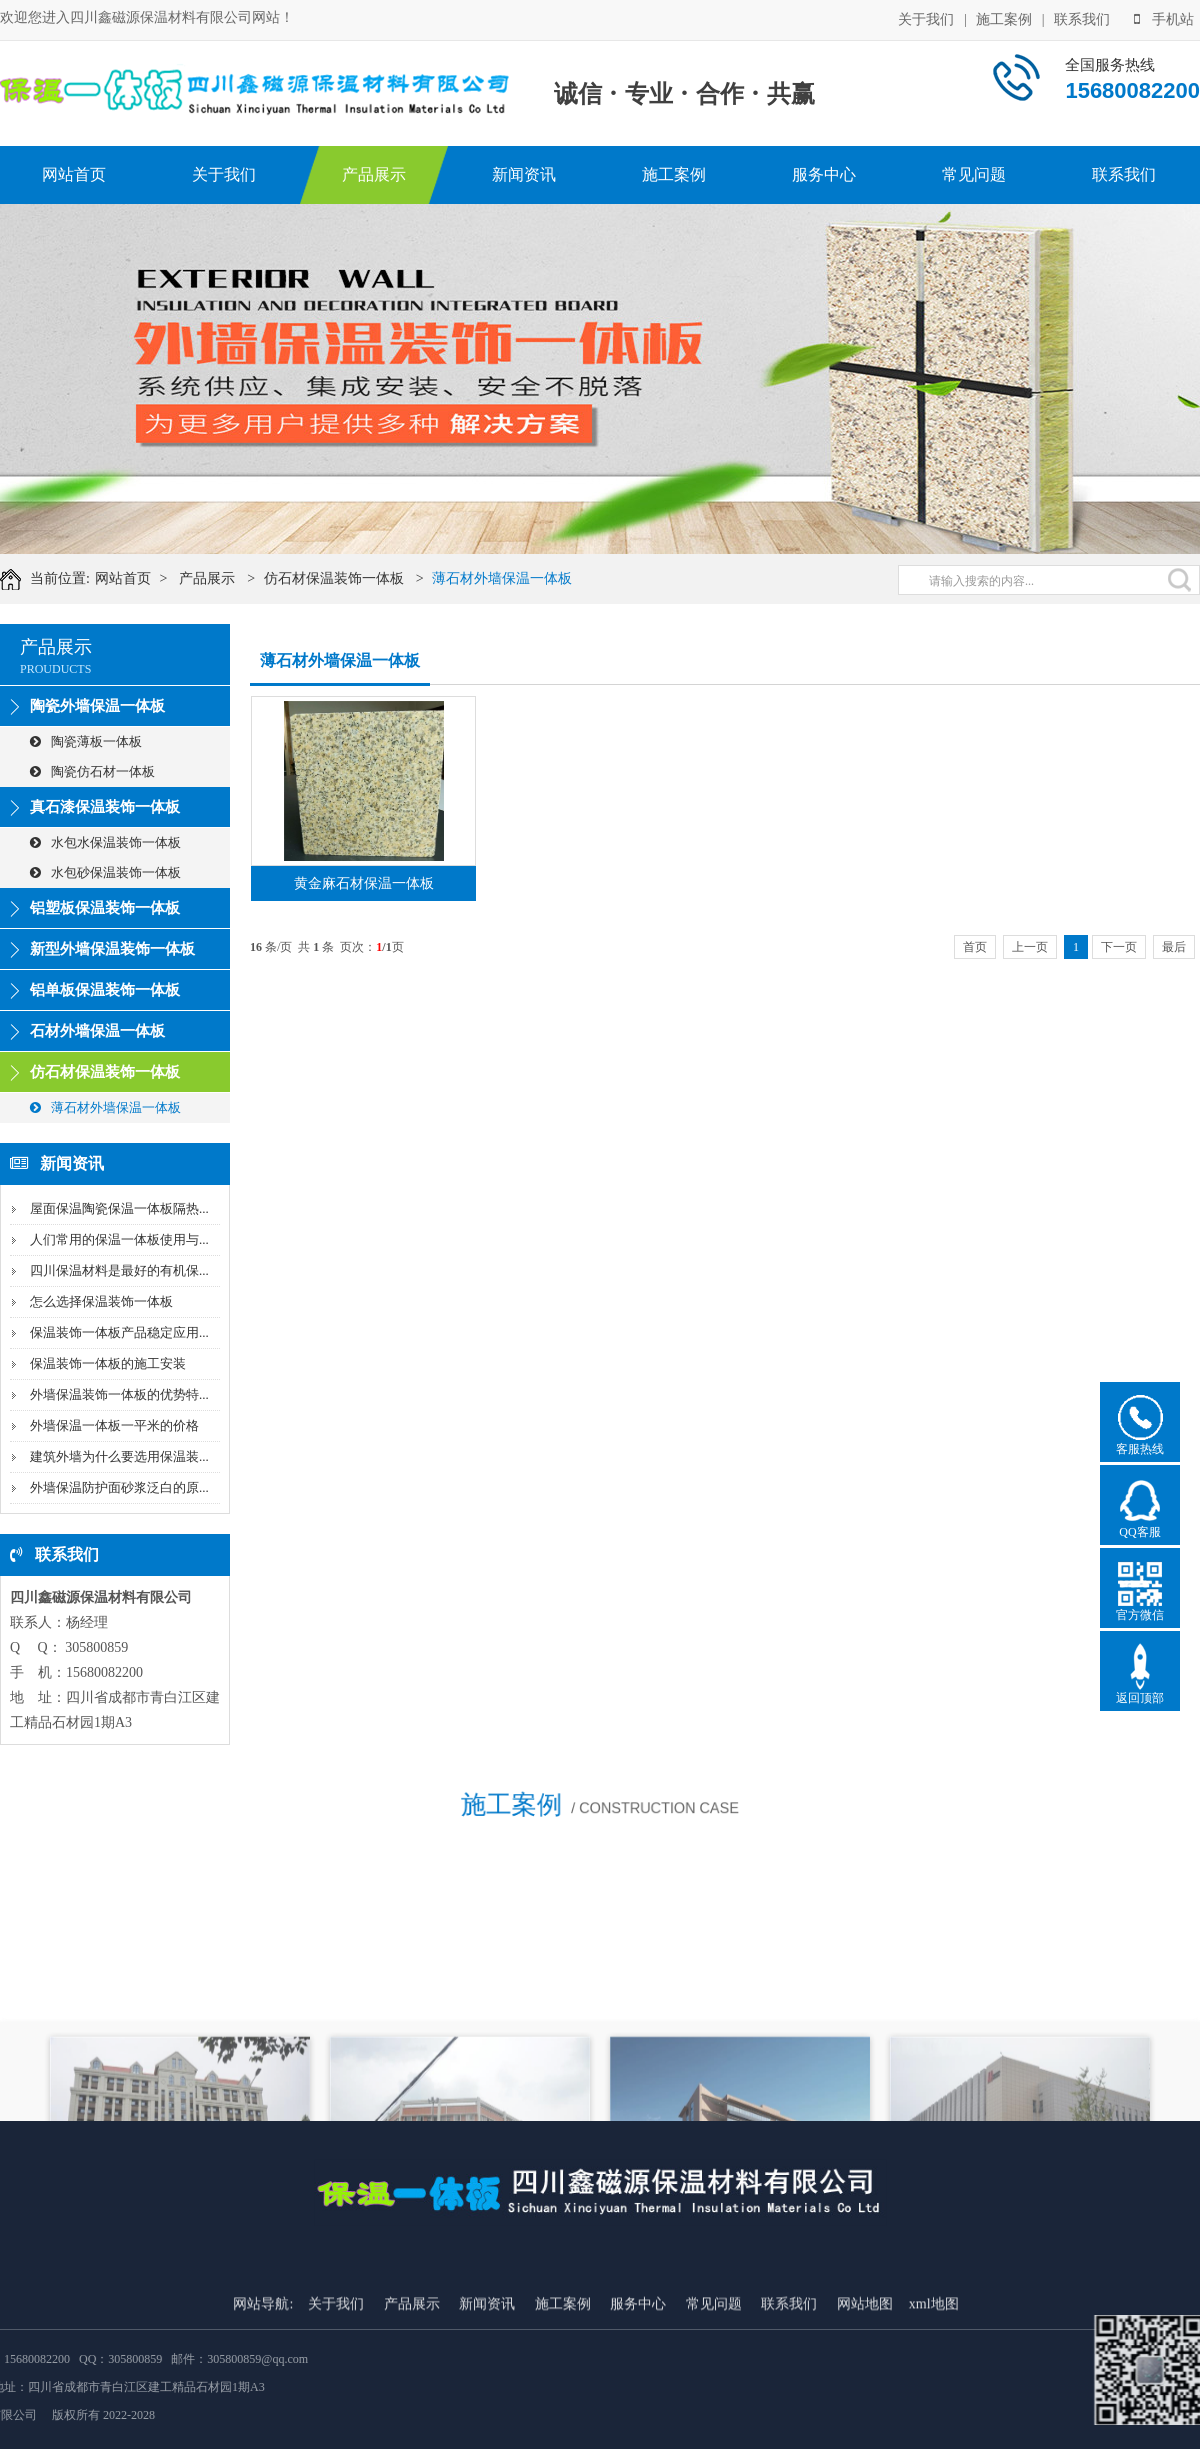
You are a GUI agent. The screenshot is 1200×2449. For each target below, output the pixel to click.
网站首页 (74, 174)
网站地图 (865, 2419)
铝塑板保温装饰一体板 (105, 908)
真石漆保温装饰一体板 (105, 807)
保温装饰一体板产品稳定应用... (119, 1332)
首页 (975, 947)
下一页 (1119, 947)
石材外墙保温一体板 (97, 1031)
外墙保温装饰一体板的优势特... (119, 1394)
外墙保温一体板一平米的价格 (114, 1425)
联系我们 (1082, 17)
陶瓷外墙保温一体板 (97, 706)
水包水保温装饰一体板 (105, 842)
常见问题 (974, 174)
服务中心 (824, 174)
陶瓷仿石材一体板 (92, 771)
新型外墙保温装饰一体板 (112, 949)
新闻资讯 (524, 174)
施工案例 (1004, 17)
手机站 (1164, 17)
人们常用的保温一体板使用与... (119, 1239)
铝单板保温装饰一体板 (105, 990)
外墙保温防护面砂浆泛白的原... (119, 1487)
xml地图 (934, 2419)
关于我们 (926, 17)
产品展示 (374, 174)
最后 (1174, 947)
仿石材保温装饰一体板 (357, 578)
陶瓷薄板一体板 (86, 741)
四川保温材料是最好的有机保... (119, 1270)
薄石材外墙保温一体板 (525, 578)
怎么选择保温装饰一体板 (101, 1301)
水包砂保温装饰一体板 (105, 872)
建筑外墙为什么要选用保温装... (119, 1456)
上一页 (1030, 947)
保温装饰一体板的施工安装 (108, 1363)
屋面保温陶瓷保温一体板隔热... (119, 1208)
